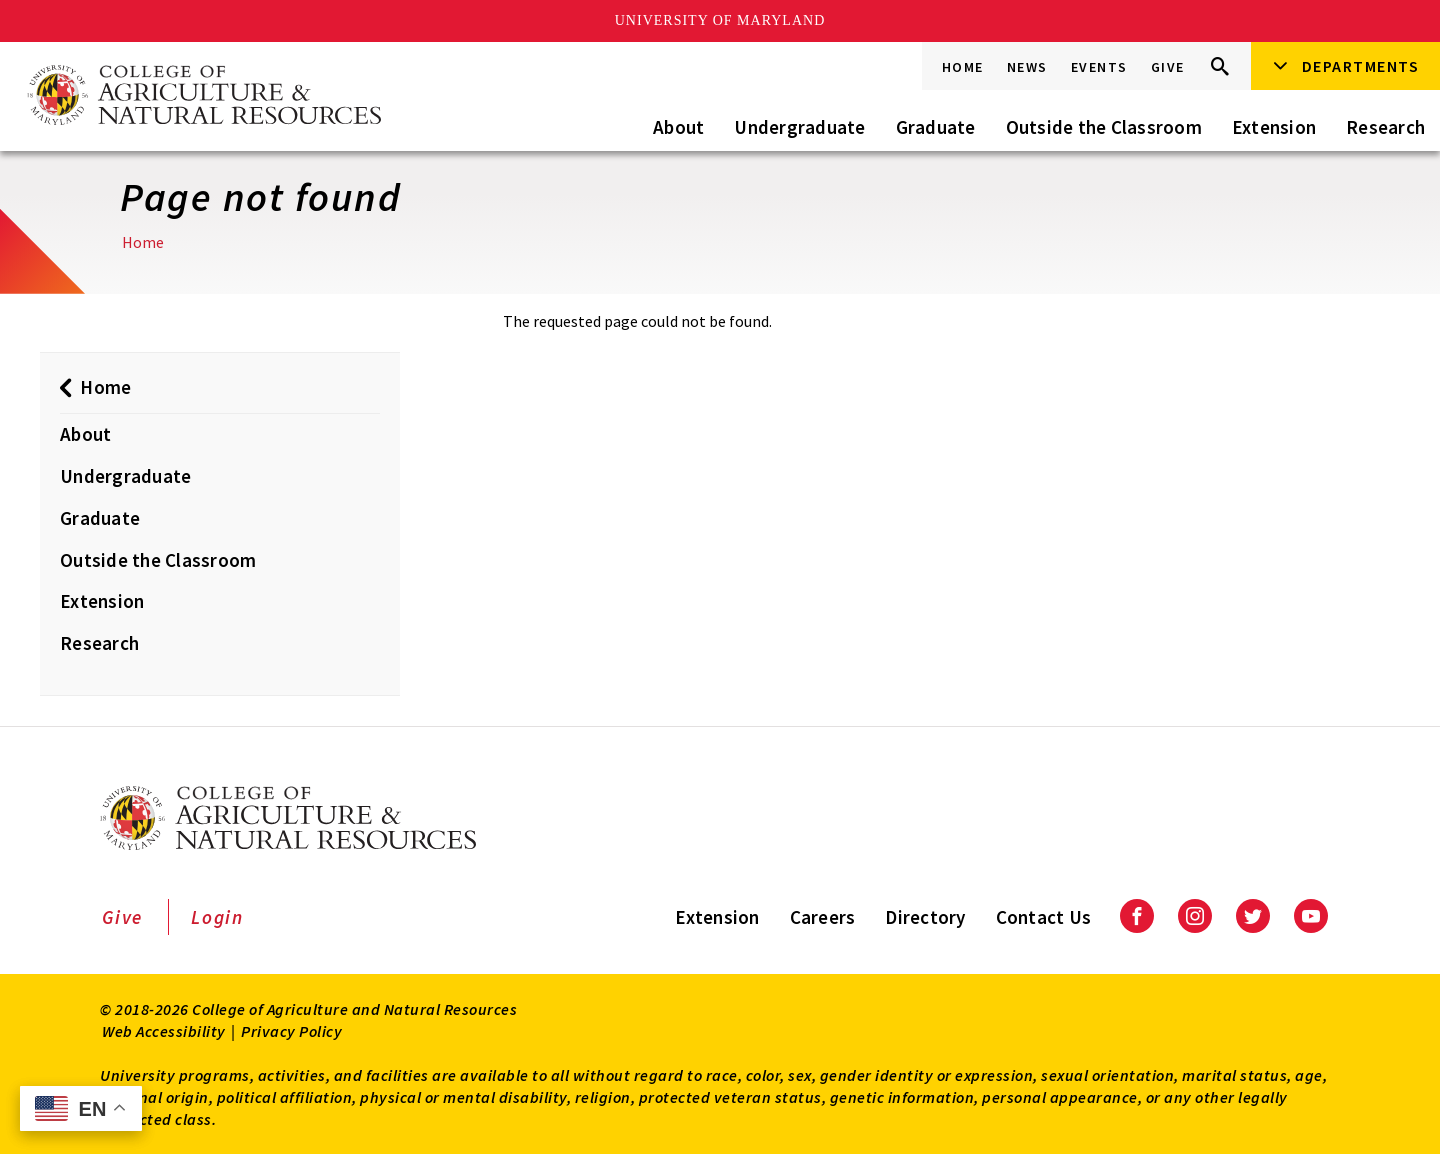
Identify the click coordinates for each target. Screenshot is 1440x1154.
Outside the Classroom (1104, 127)
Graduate (936, 127)
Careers (823, 917)
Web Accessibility (164, 1031)
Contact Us (1044, 917)
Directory (925, 917)
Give (1168, 67)
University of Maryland (720, 20)
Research (1385, 127)
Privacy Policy (291, 1031)
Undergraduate (799, 127)
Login (217, 917)
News (1027, 67)
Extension (1274, 127)
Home (963, 67)
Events (1099, 67)
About (678, 127)
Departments (1361, 66)
